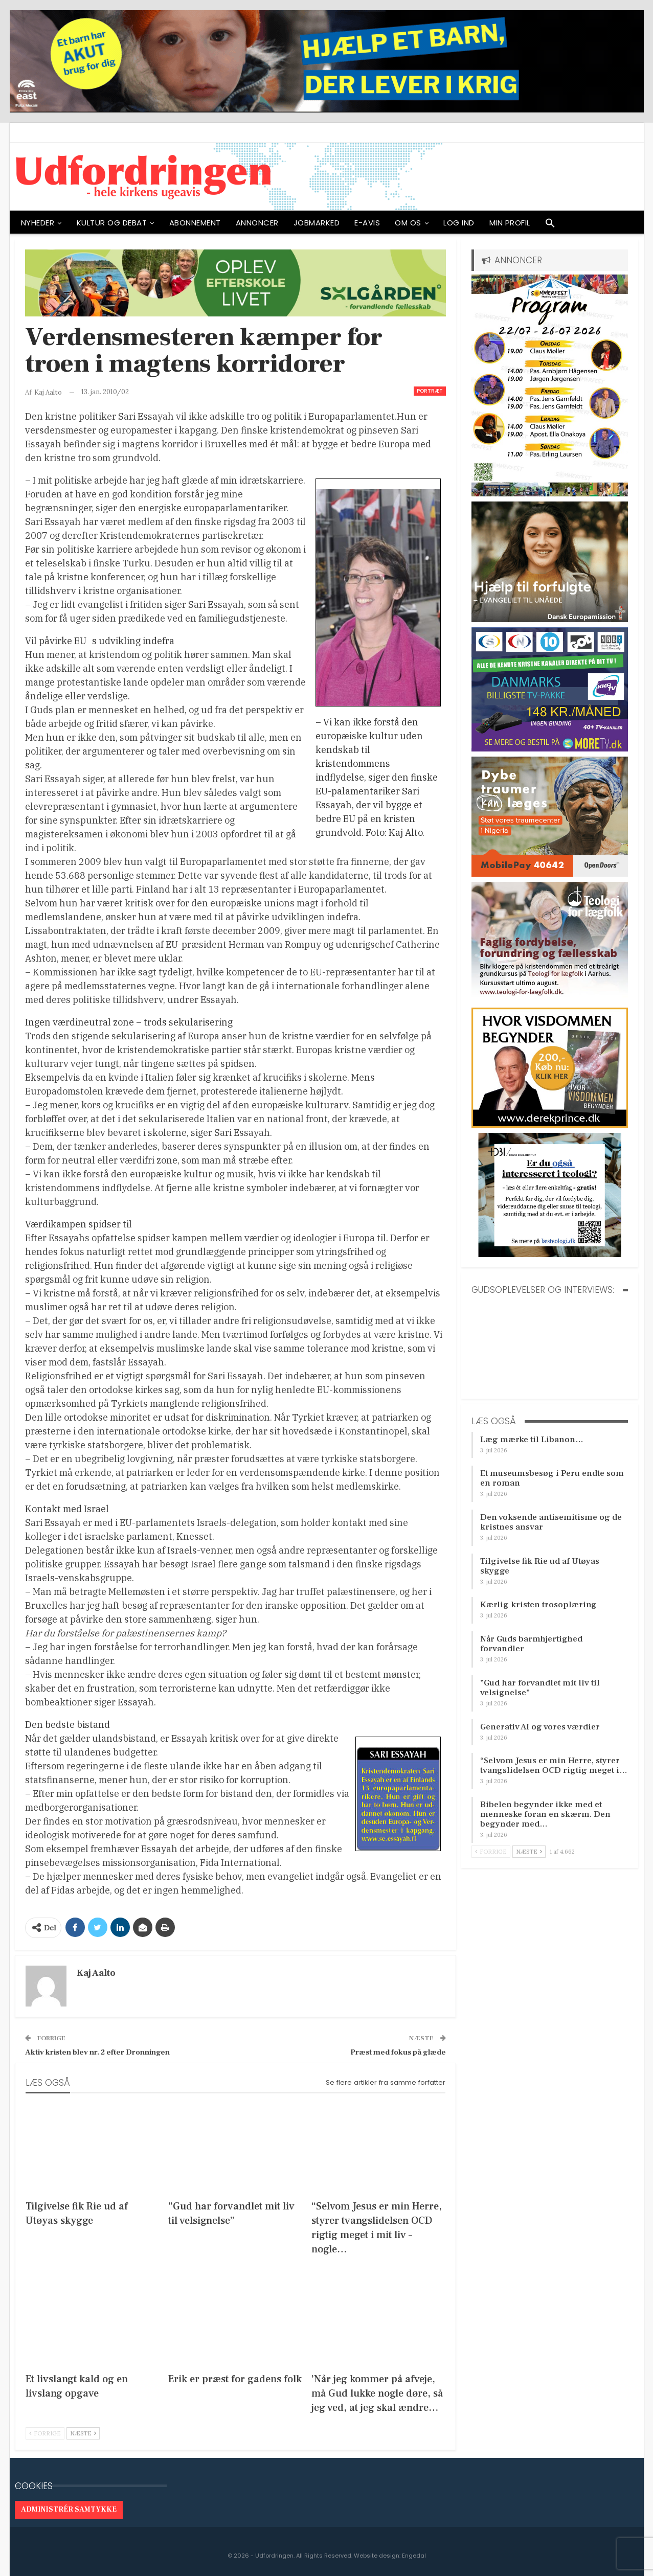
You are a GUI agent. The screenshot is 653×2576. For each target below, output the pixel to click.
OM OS (408, 222)
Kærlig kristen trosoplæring (538, 1604)
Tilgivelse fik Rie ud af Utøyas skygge (539, 1566)
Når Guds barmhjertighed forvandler (531, 1643)
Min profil (509, 222)
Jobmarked (317, 222)
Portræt (430, 391)
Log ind (459, 222)
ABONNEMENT (195, 222)
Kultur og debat (112, 222)
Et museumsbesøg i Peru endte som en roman (552, 1478)
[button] (550, 225)
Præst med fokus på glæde (398, 2052)
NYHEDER (38, 222)
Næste (83, 2433)
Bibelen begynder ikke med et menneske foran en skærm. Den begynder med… (545, 1814)
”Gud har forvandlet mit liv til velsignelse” (540, 1687)
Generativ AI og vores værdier (540, 1726)
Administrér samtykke (69, 2509)
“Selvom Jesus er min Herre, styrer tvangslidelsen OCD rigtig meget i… (553, 1765)
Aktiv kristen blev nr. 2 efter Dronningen (97, 2052)
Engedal (414, 2555)
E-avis (367, 222)
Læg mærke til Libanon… (531, 1439)
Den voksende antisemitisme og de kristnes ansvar (551, 1522)
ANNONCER (257, 222)
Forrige (45, 2433)
